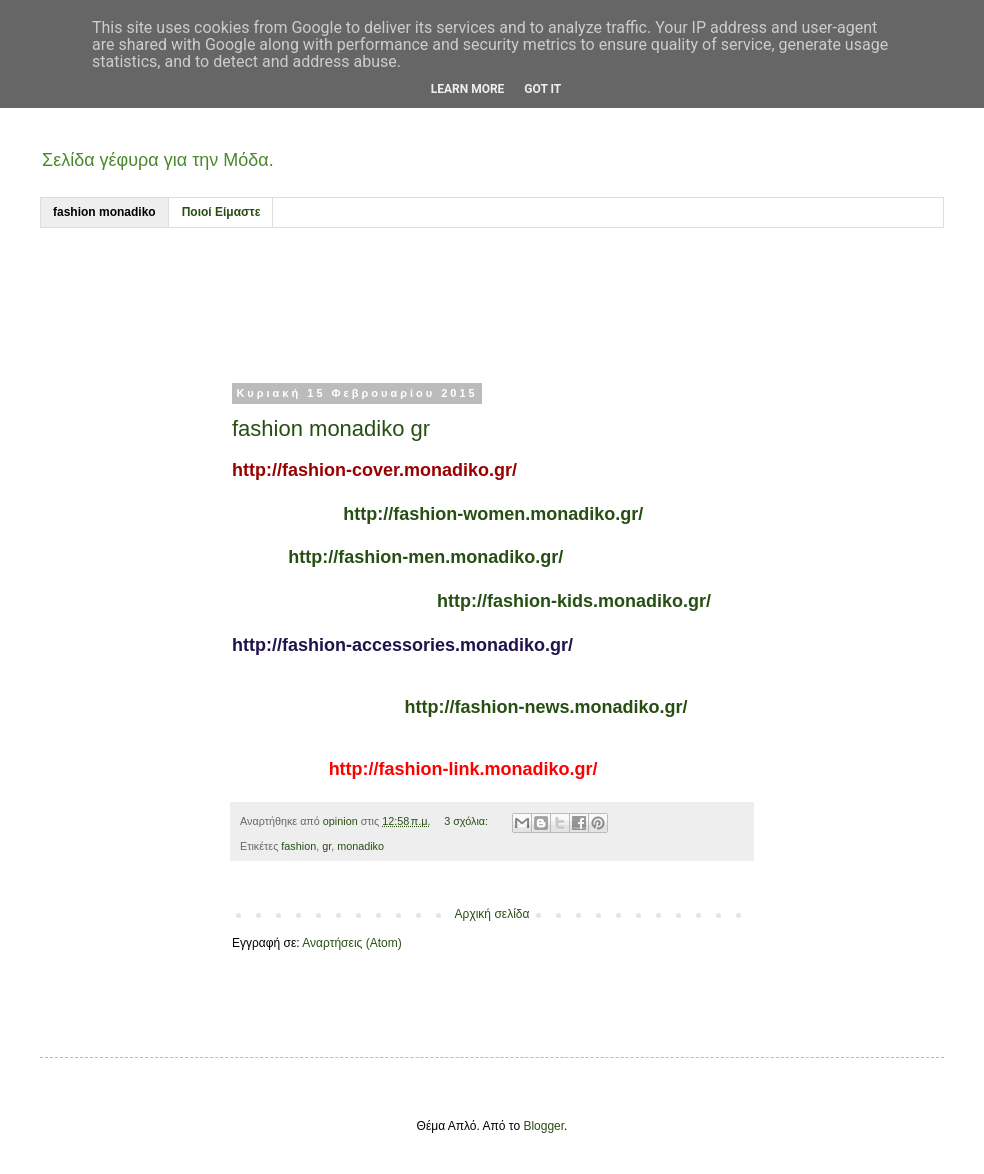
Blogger (543, 1126)
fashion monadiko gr (331, 428)
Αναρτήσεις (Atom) (351, 943)
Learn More (468, 89)
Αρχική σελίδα (492, 914)
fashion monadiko (104, 212)
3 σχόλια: (467, 821)
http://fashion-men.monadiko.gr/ (425, 557)
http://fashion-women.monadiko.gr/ (493, 514)
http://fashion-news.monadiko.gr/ (546, 707)
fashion (298, 846)
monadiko (360, 846)
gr (326, 846)
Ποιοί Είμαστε (221, 212)
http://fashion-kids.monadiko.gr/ (574, 601)
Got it (542, 89)
